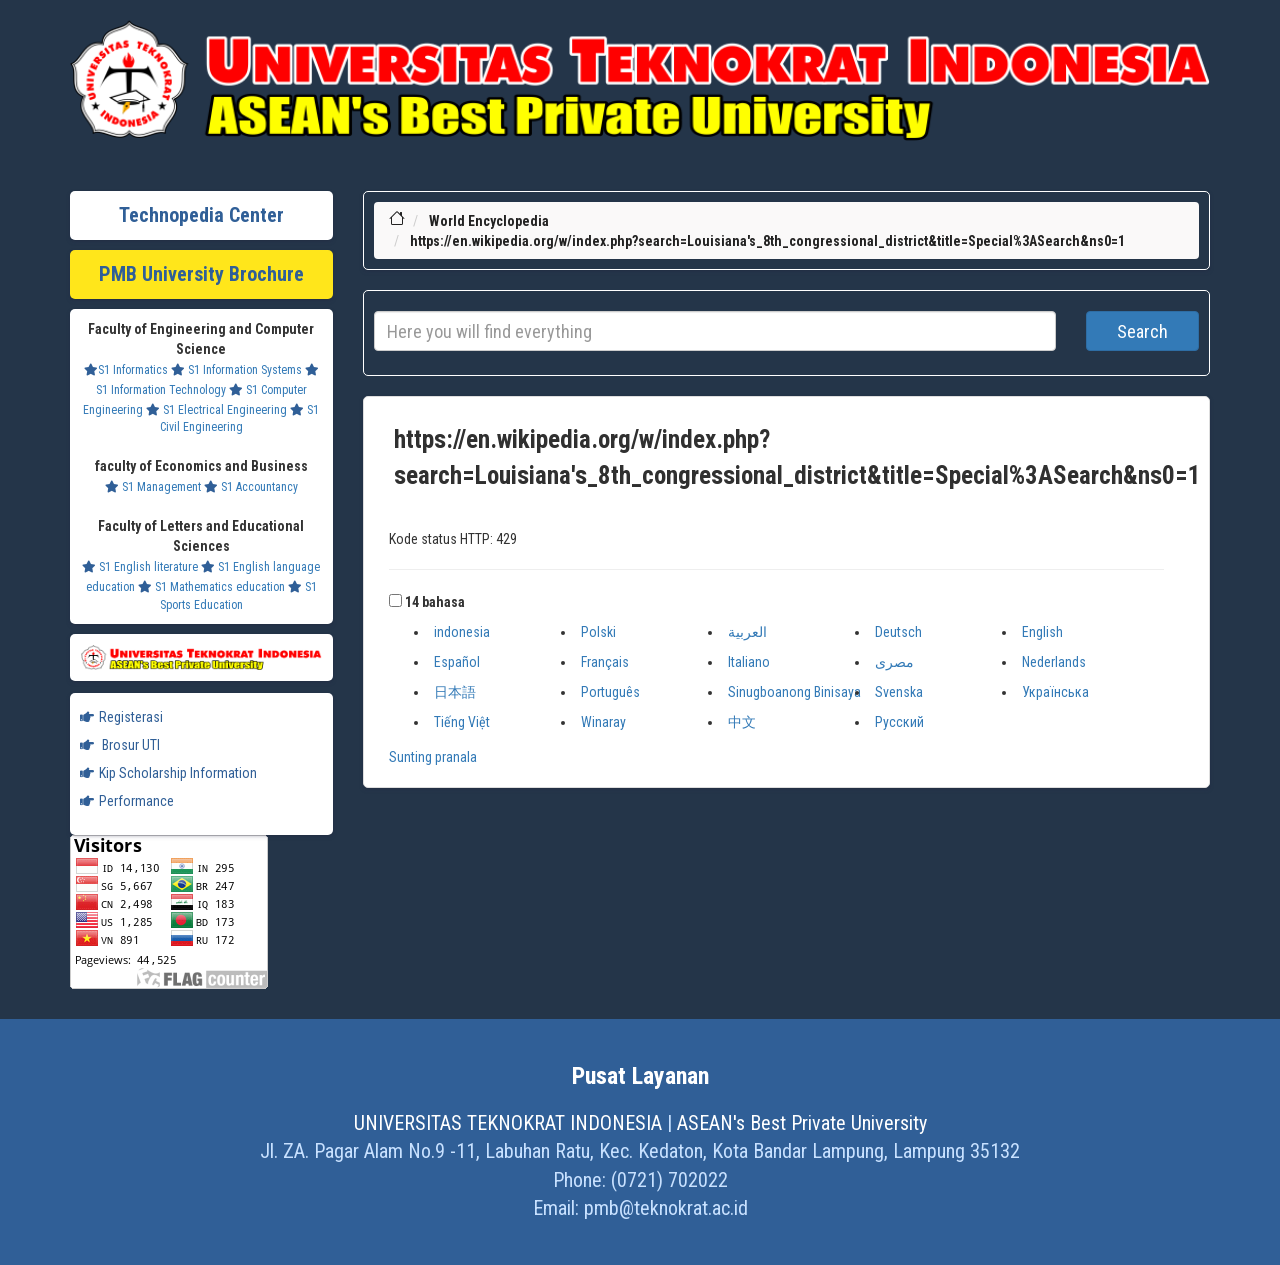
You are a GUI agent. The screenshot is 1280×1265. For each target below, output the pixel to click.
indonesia (462, 632)
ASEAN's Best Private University (802, 1123)
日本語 (455, 692)
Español (457, 662)
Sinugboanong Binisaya (794, 692)
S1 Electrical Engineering (216, 410)
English (1042, 632)
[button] (395, 600)
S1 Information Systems (236, 370)
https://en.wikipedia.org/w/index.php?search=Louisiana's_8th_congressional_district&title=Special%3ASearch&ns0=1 (767, 241)
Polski (598, 632)
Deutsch (898, 632)
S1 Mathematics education (211, 587)
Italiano (749, 662)
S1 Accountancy (251, 487)
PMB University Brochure (201, 274)
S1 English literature (140, 567)
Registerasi (121, 717)
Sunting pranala (433, 757)
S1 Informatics (126, 370)
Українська (1055, 692)
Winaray (603, 722)
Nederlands (1054, 662)
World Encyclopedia (489, 221)
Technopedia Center (201, 215)
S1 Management (153, 487)
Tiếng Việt (462, 722)
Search (1142, 331)
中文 (742, 722)
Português (610, 692)
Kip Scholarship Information (168, 773)
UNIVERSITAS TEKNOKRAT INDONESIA (508, 1123)
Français (605, 662)
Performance (127, 801)
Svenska (899, 692)
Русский (899, 722)
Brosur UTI (120, 745)
